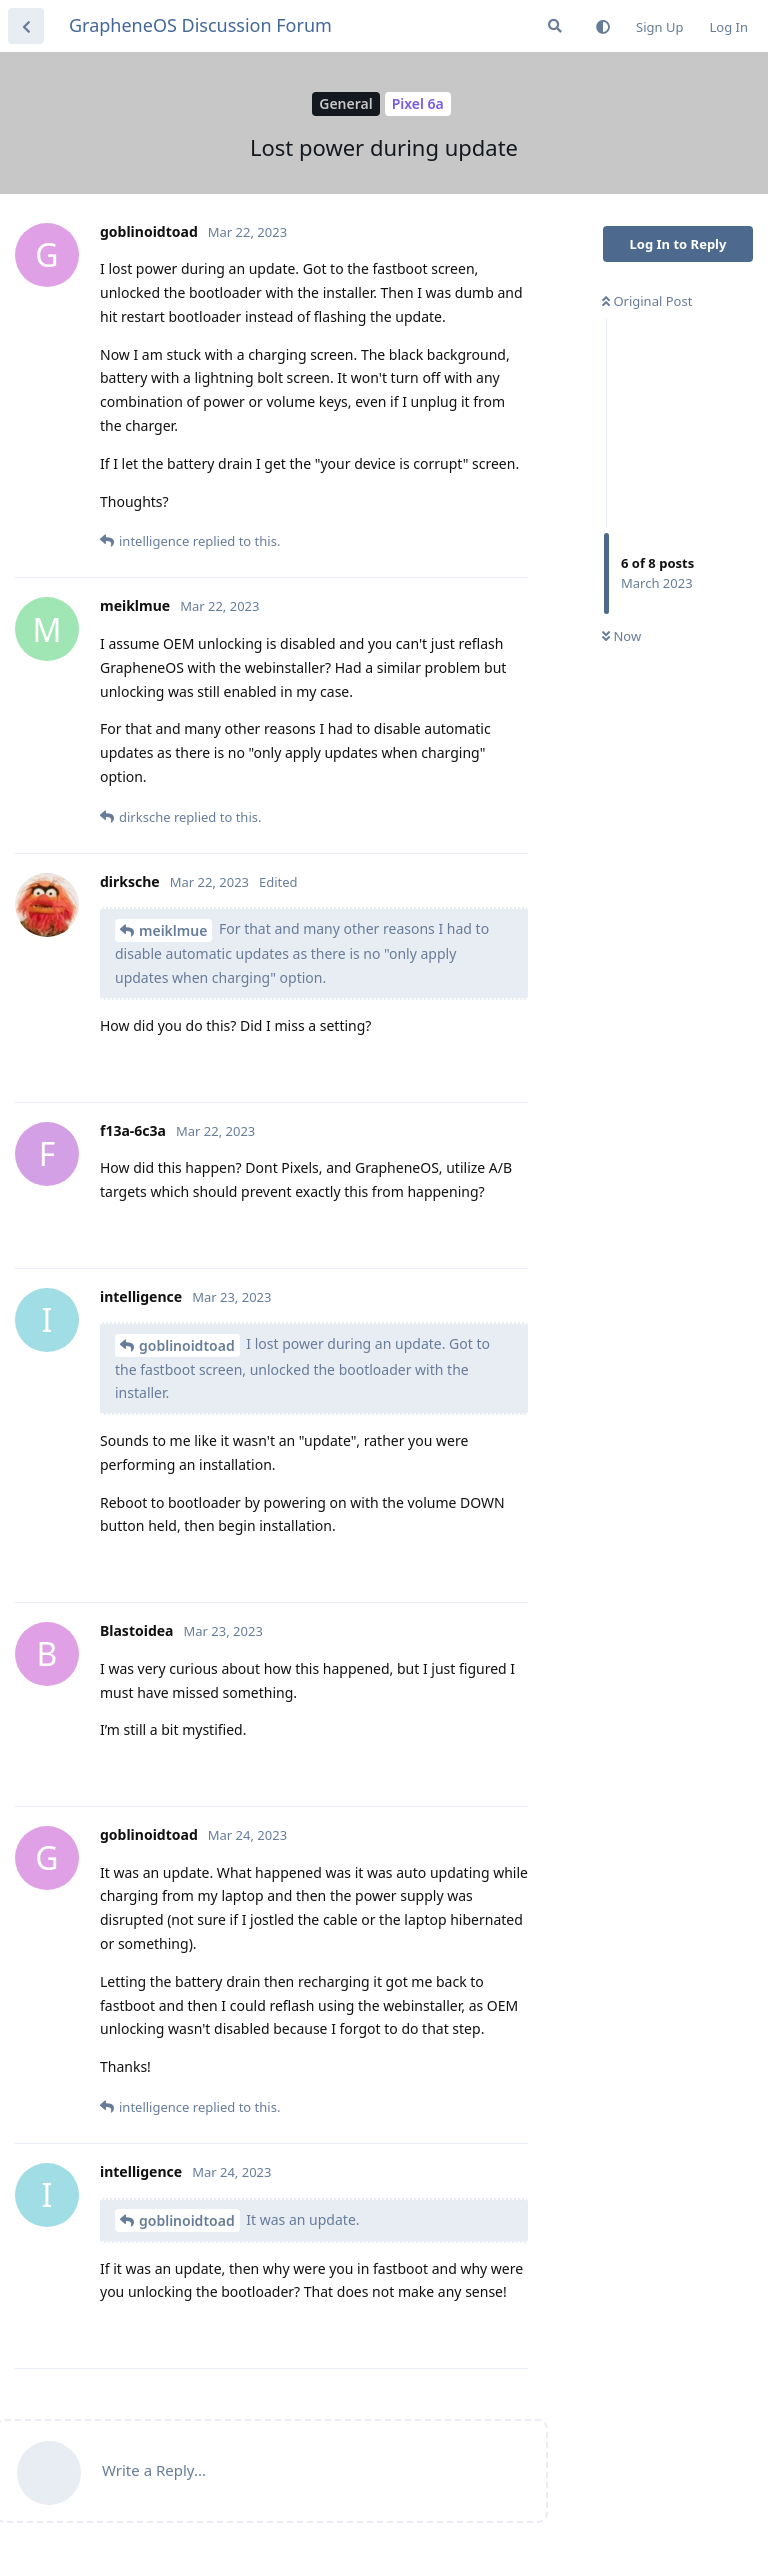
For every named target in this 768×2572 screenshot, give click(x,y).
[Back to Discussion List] (26, 26)
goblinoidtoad (187, 1345)
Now (621, 636)
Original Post (647, 301)
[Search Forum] (555, 26)
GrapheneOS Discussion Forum (200, 25)
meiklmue (173, 930)
